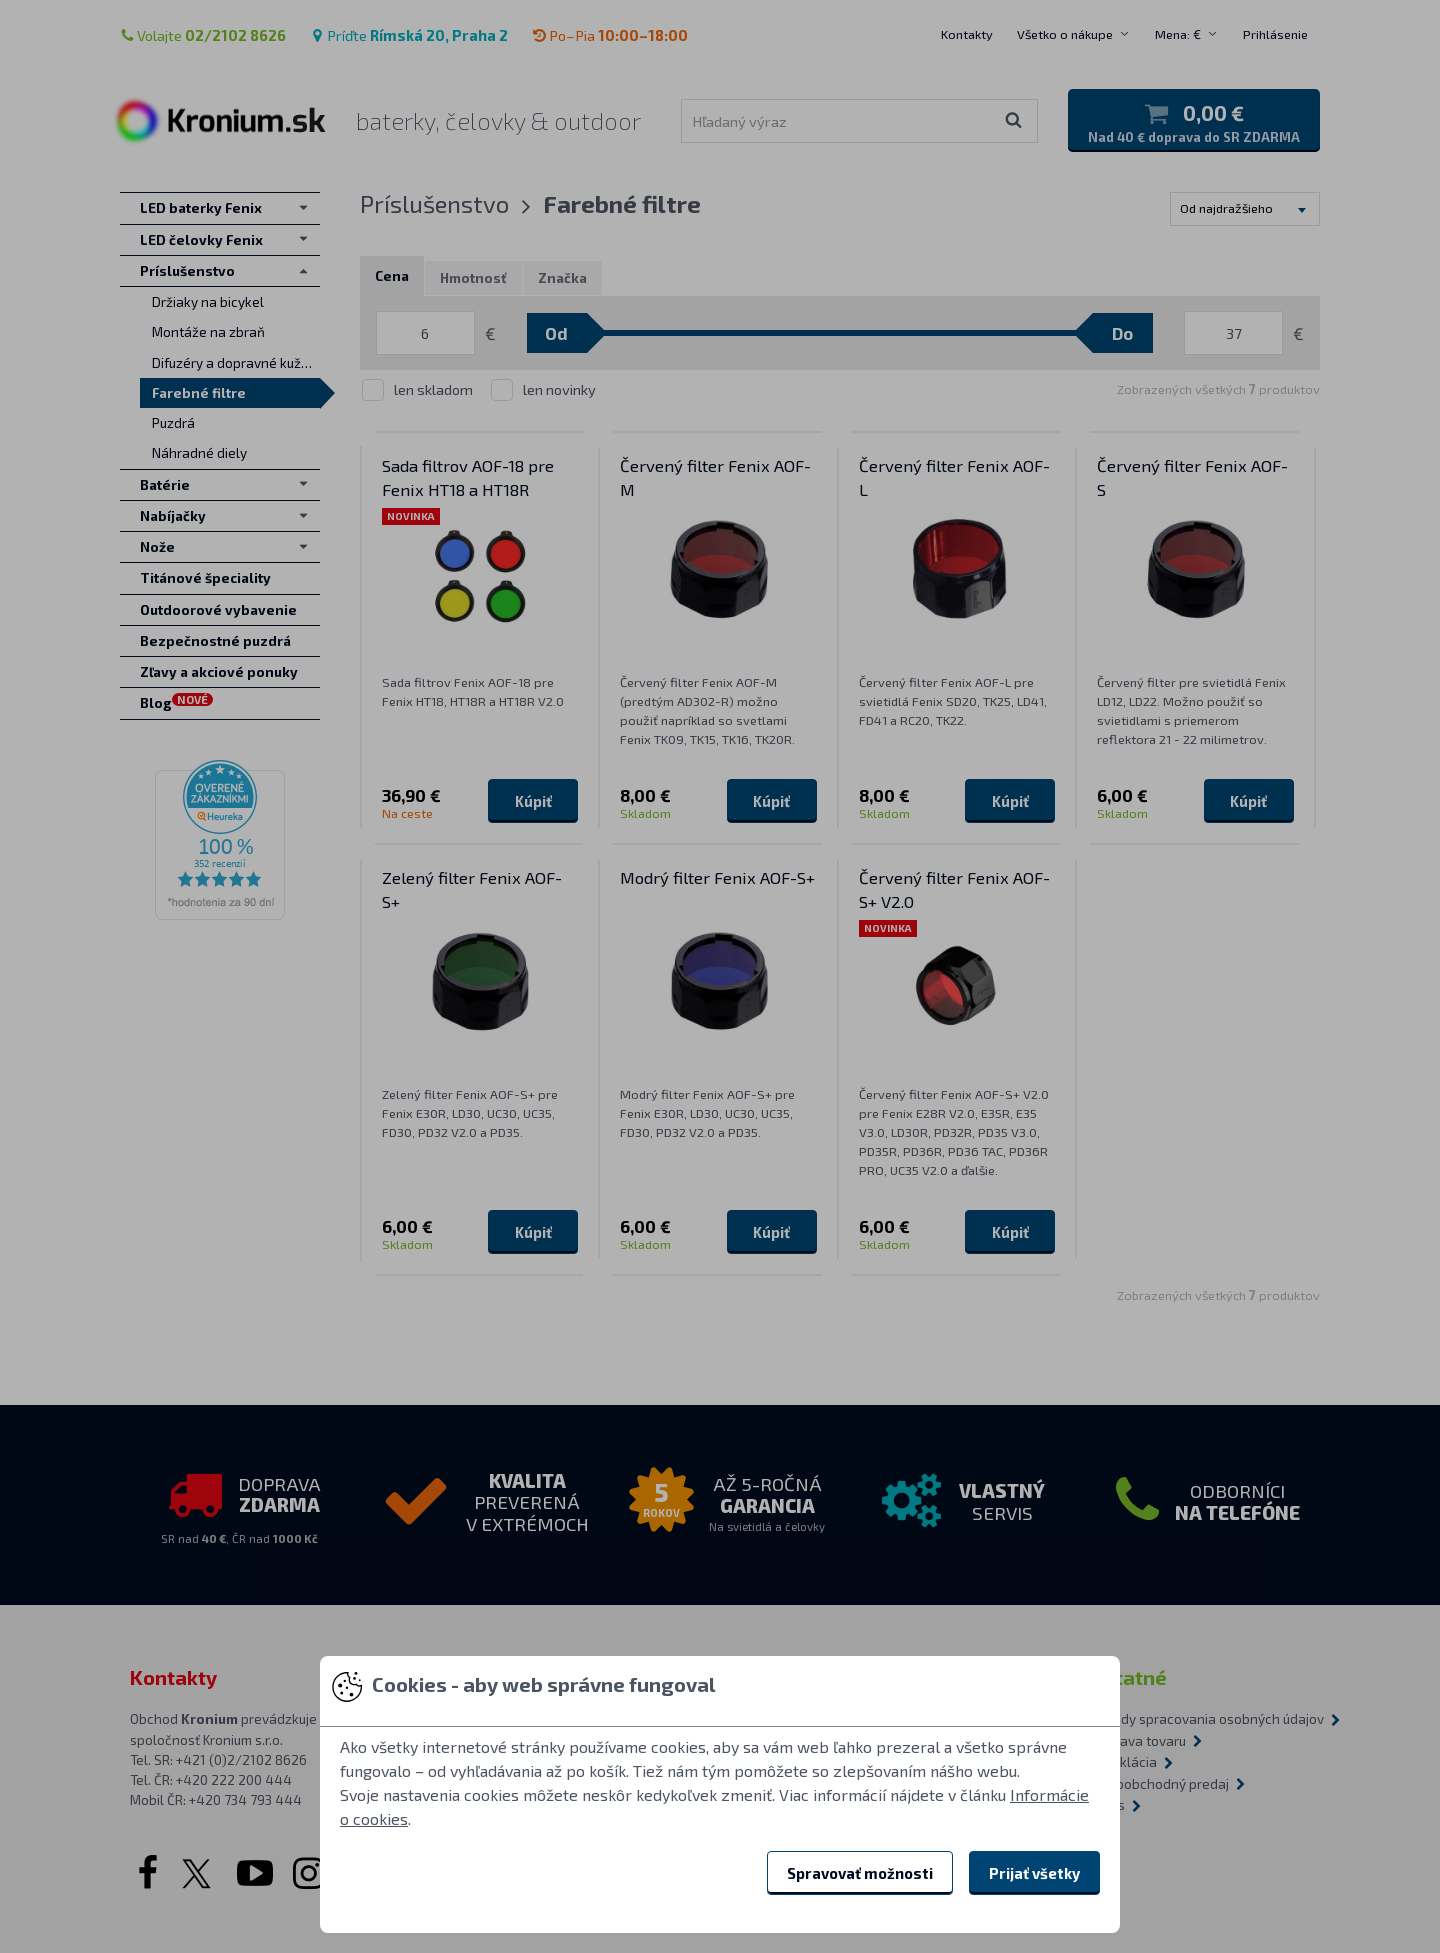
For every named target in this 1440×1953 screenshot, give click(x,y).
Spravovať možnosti (860, 1873)
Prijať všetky (1034, 1873)
